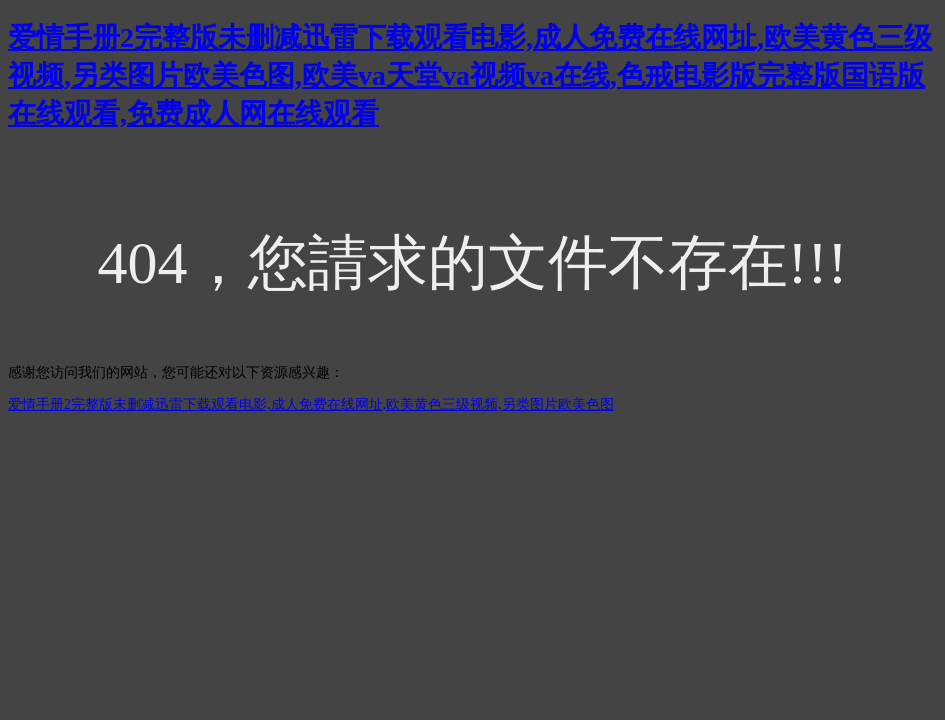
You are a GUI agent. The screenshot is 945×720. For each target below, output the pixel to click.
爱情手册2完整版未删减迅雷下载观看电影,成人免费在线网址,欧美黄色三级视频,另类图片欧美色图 (311, 404)
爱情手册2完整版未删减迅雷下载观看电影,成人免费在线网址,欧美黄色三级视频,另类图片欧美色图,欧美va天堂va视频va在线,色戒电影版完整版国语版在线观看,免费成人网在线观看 (470, 75)
